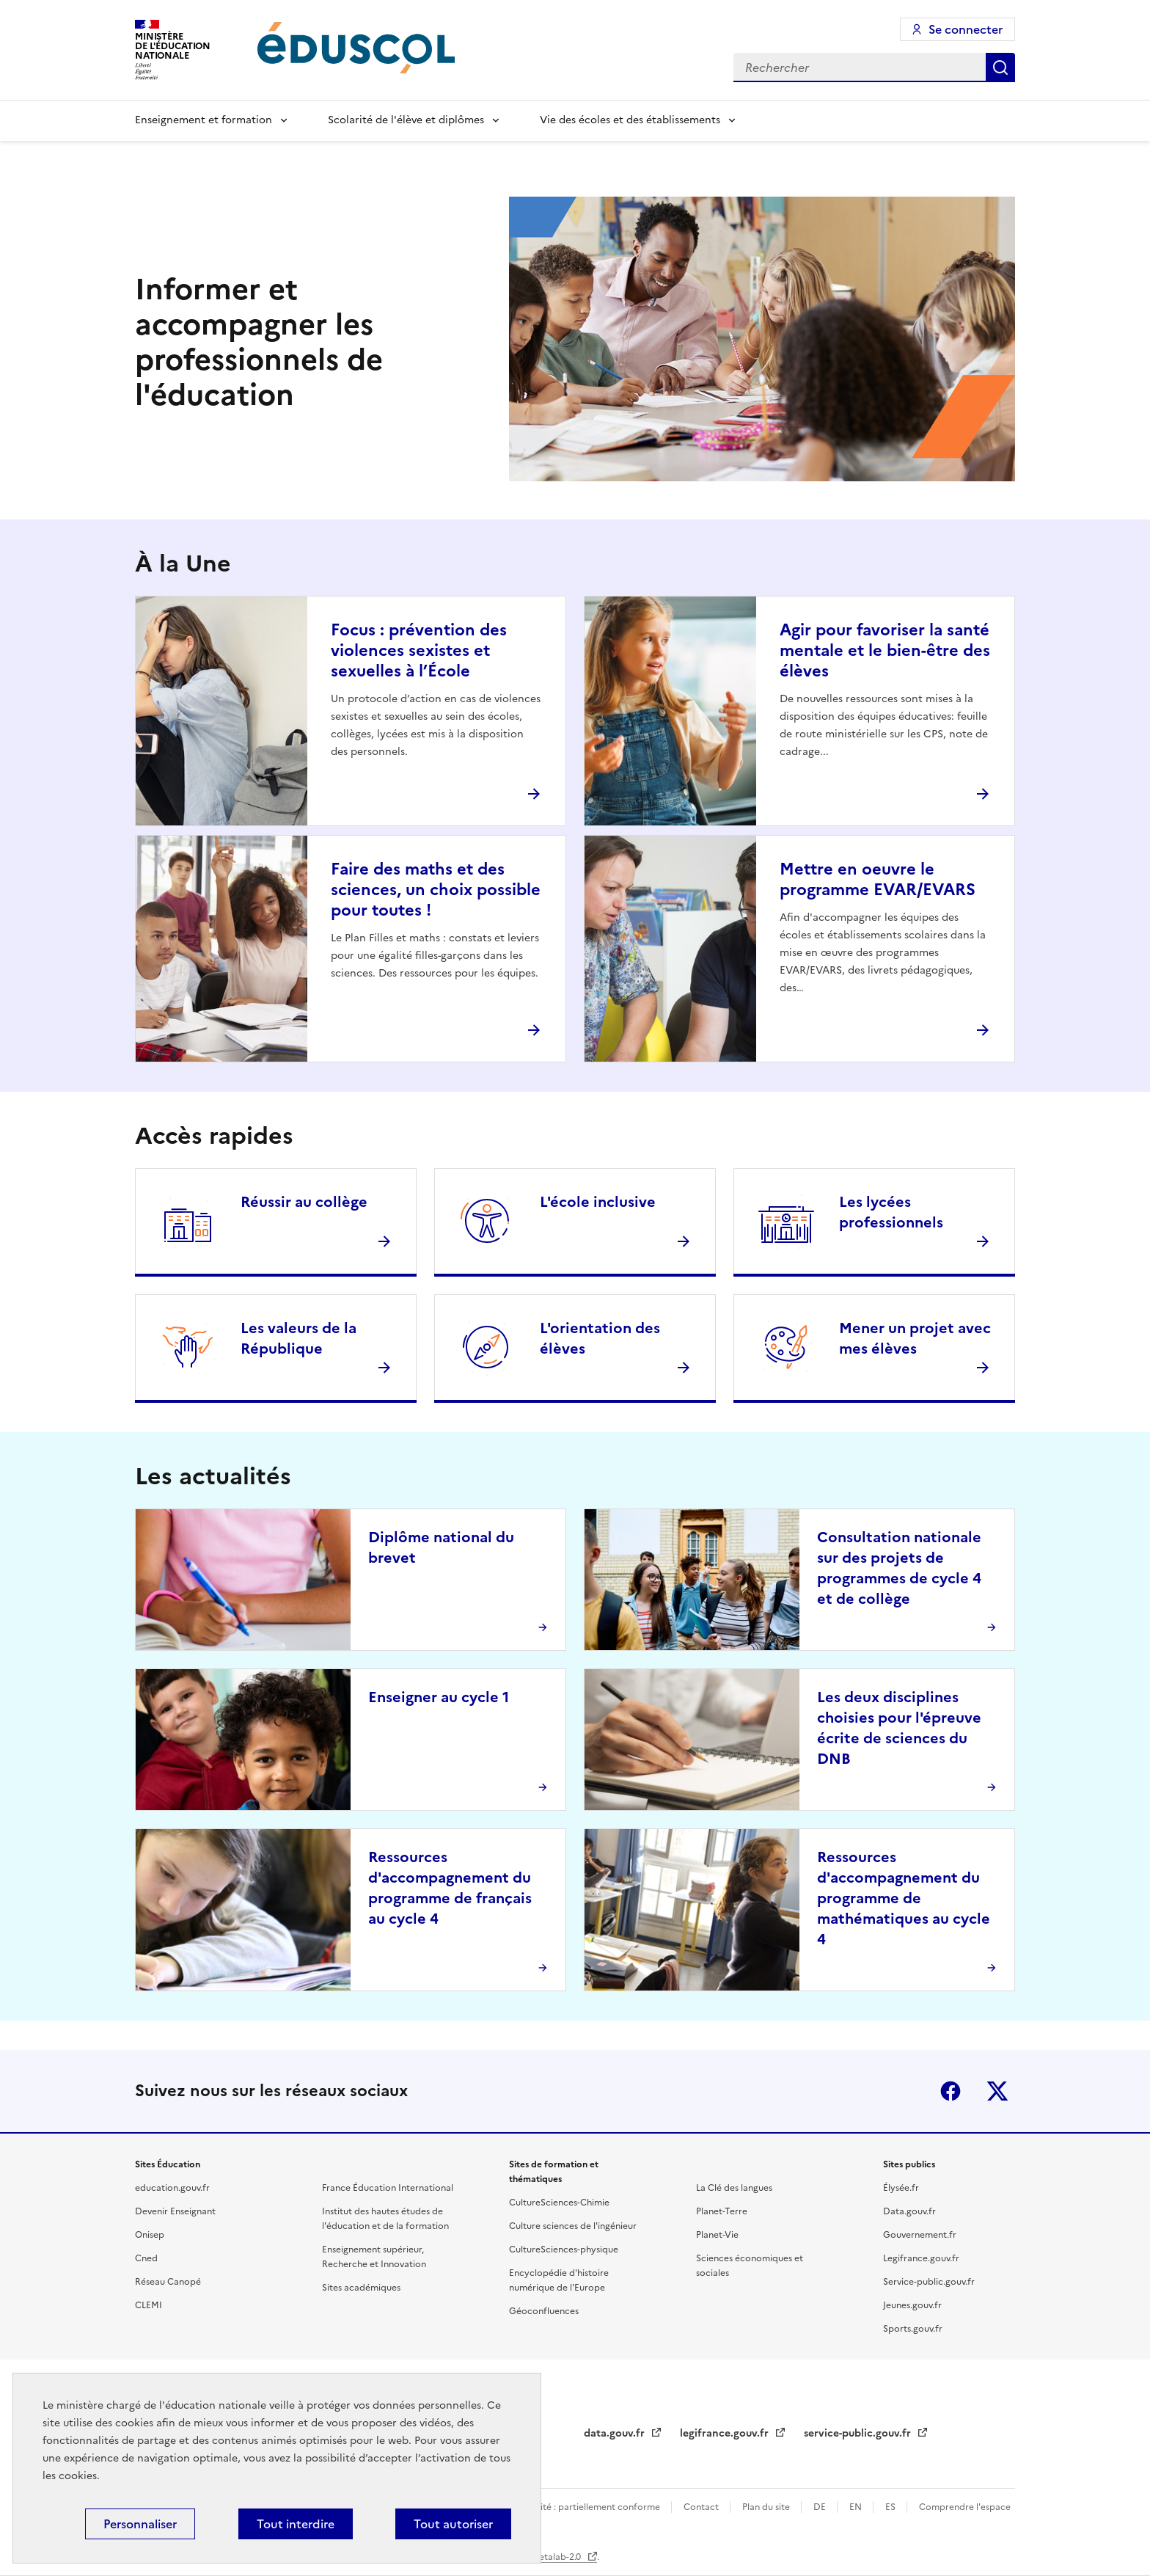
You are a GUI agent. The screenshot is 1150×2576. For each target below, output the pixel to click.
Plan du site (767, 2507)
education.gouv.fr (172, 2187)
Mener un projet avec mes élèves (915, 1338)
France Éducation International (387, 2187)
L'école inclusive (598, 1202)
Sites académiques (361, 2287)
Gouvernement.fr (919, 2234)
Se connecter (966, 29)
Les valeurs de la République (298, 1338)
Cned (146, 2258)
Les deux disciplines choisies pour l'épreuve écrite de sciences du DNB (899, 1728)
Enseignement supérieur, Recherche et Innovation (374, 2257)
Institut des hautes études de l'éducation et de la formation (385, 2219)
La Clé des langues (734, 2187)
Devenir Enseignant (175, 2211)
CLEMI (148, 2305)
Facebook (950, 2091)
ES (891, 2507)
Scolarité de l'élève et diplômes (406, 120)
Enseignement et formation (203, 120)
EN (856, 2507)
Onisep (149, 2234)
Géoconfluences (544, 2311)
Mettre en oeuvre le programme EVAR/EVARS (877, 879)
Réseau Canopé (168, 2281)
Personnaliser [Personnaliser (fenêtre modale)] (140, 2524)
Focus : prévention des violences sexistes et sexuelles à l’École (419, 650)
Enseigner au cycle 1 (438, 1697)
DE (820, 2507)
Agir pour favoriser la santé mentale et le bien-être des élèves (885, 650)
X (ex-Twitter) (997, 2091)
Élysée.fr (901, 2187)
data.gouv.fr (616, 2433)
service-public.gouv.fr (859, 2433)
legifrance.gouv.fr (726, 2433)
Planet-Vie (717, 2234)
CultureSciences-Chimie (559, 2202)
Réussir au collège (304, 1202)
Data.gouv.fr (909, 2211)
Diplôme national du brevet (441, 1547)
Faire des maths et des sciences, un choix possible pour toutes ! (436, 889)
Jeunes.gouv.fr (912, 2305)
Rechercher (1000, 67)
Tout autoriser (453, 2524)
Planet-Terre (721, 2211)
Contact (702, 2507)
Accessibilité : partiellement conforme (580, 2507)
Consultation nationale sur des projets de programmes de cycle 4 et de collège (899, 1568)
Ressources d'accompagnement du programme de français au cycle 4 (450, 1888)
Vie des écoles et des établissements (630, 120)
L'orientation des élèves (600, 1338)
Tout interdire (295, 2524)
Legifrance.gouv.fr (921, 2258)
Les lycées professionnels (891, 1212)
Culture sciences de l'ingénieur (573, 2226)
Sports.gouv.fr (912, 2328)
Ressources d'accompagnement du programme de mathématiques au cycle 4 (903, 1898)
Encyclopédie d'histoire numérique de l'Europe (559, 2280)
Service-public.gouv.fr (929, 2281)
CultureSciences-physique (563, 2249)
